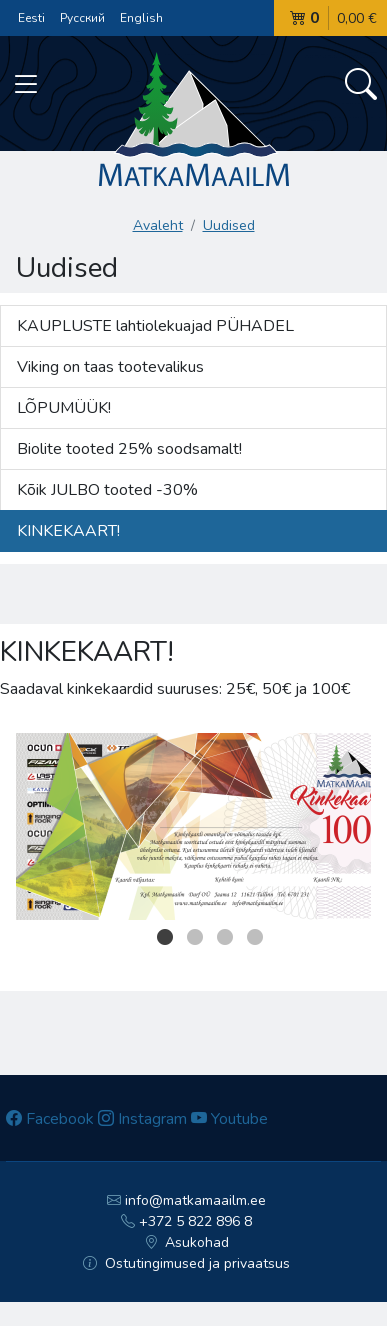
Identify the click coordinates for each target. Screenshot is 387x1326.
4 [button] (255, 937)
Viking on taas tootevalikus (110, 367)
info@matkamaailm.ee (186, 1200)
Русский (82, 18)
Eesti (31, 18)
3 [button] (225, 937)
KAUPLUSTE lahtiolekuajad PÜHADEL (155, 326)
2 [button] (195, 937)
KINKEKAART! (68, 531)
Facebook (50, 1119)
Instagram (142, 1119)
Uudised (229, 225)
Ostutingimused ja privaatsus (186, 1263)
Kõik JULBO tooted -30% (107, 490)
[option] (193, 826)
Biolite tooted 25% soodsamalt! (129, 449)
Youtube (229, 1119)
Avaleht (158, 225)
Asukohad (187, 1242)
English (141, 18)
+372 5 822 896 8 (186, 1221)
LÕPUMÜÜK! (64, 408)
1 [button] (165, 937)
